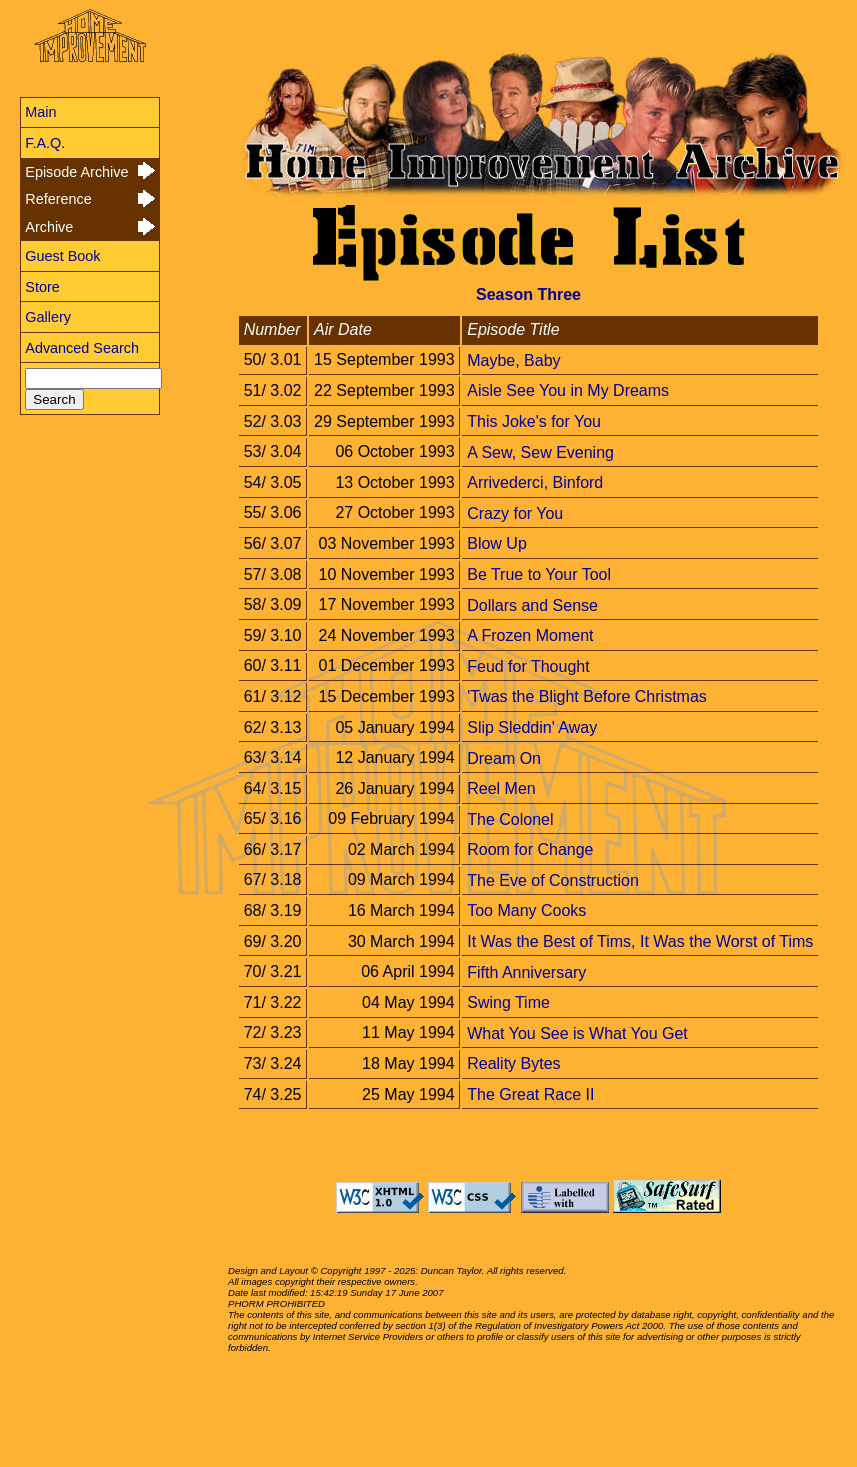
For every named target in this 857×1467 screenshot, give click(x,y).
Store (42, 287)
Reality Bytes (513, 1063)
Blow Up (497, 543)
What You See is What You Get (577, 1032)
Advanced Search (82, 348)
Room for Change (530, 849)
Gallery (48, 317)
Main (40, 112)
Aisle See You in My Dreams (568, 390)
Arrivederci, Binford (535, 482)
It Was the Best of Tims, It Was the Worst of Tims (640, 941)
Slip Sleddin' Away (532, 727)
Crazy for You (515, 512)
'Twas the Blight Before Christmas (587, 696)
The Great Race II (530, 1094)
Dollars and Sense (532, 604)
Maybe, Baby (513, 359)
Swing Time (508, 1002)
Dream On (504, 757)
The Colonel (510, 818)
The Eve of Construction (553, 879)
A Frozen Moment (530, 635)
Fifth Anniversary (526, 971)
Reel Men (501, 788)
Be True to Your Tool (539, 574)
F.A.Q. (45, 143)
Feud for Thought (528, 665)
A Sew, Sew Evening (540, 451)
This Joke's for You (534, 421)
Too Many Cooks (526, 910)
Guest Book (62, 256)
